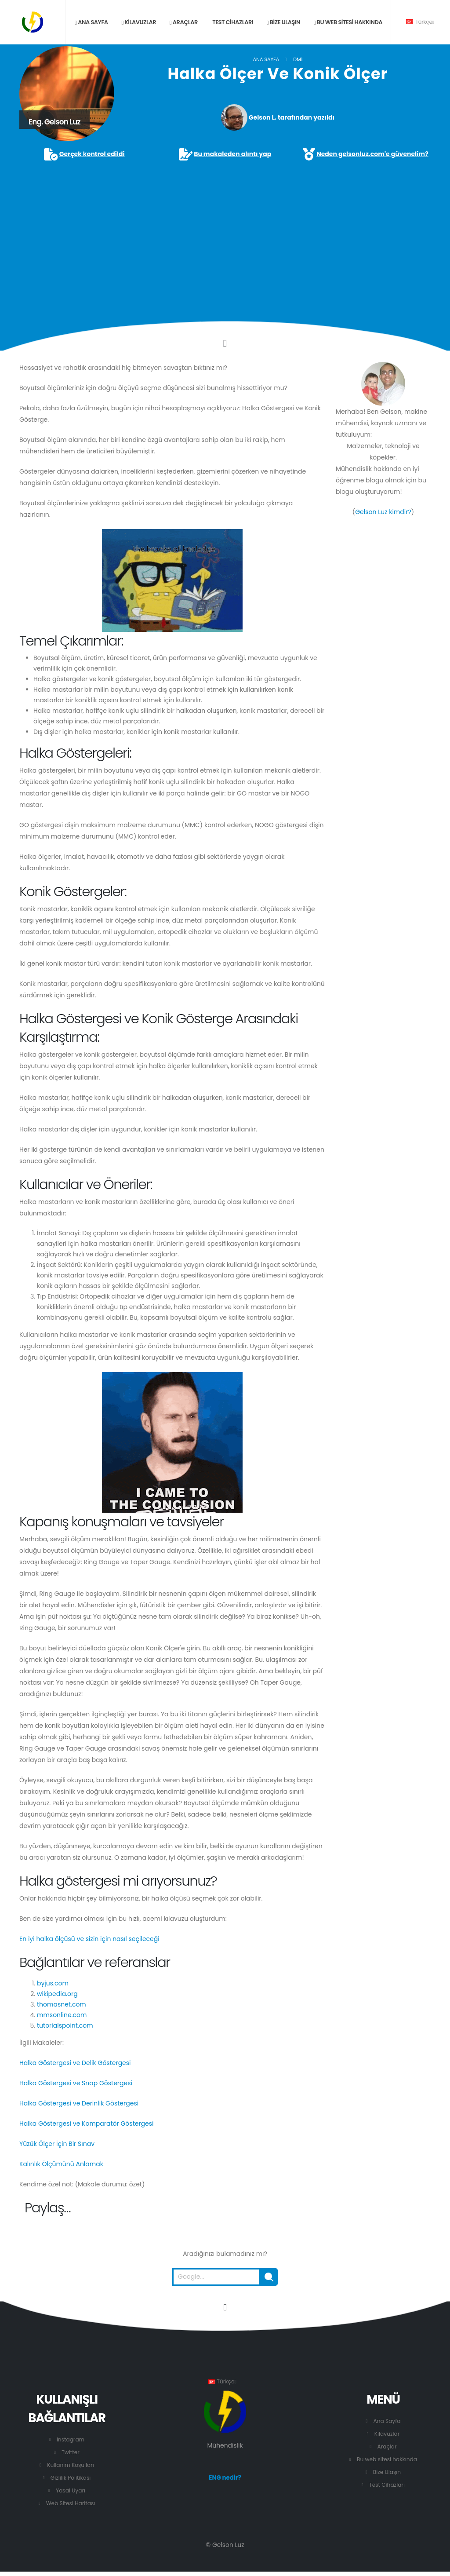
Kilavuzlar (138, 22)
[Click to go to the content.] (225, 343)
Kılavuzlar (387, 2433)
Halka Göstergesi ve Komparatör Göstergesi (86, 2123)
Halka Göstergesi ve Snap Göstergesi (75, 2083)
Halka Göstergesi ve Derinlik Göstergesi (78, 2103)
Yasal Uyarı (70, 2490)
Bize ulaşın (283, 22)
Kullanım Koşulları (70, 2465)
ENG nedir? (225, 2478)
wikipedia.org (57, 1993)
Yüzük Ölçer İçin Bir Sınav (56, 2143)
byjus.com (53, 1983)
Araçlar (184, 22)
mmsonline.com (62, 2014)
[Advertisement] (225, 228)
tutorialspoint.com (65, 2025)
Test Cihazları (232, 22)
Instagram (70, 2439)
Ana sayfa (91, 22)
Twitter (71, 2452)
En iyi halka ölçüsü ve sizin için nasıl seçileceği (89, 1938)
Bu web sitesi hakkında (348, 22)
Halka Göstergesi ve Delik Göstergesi (75, 2062)
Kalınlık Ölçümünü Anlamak (61, 2164)
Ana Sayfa (266, 59)
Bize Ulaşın (387, 2472)
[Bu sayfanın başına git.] (225, 2307)
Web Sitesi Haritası (70, 2503)
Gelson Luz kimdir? (383, 511)
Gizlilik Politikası (70, 2477)
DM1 (297, 59)
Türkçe (420, 22)
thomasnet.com (61, 2004)
